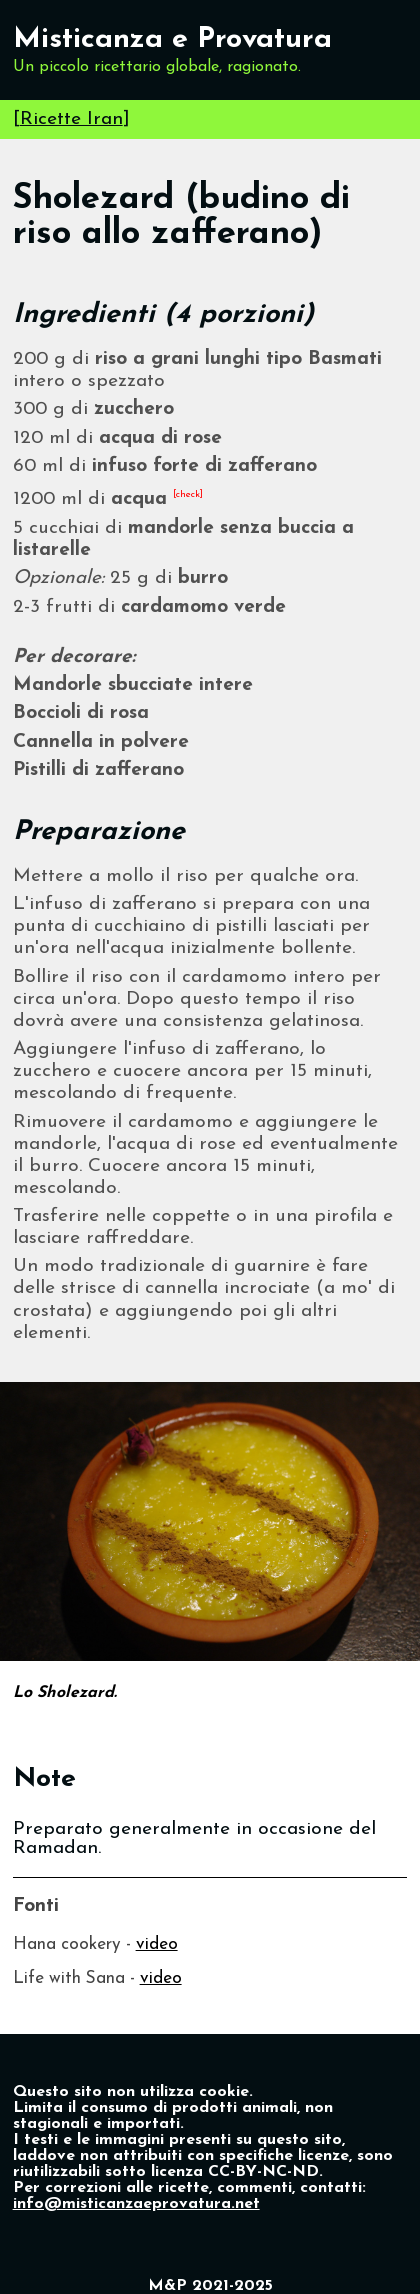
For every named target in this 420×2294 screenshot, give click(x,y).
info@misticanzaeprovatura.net (136, 2204)
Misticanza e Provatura (172, 39)
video (157, 1944)
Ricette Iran (71, 119)
